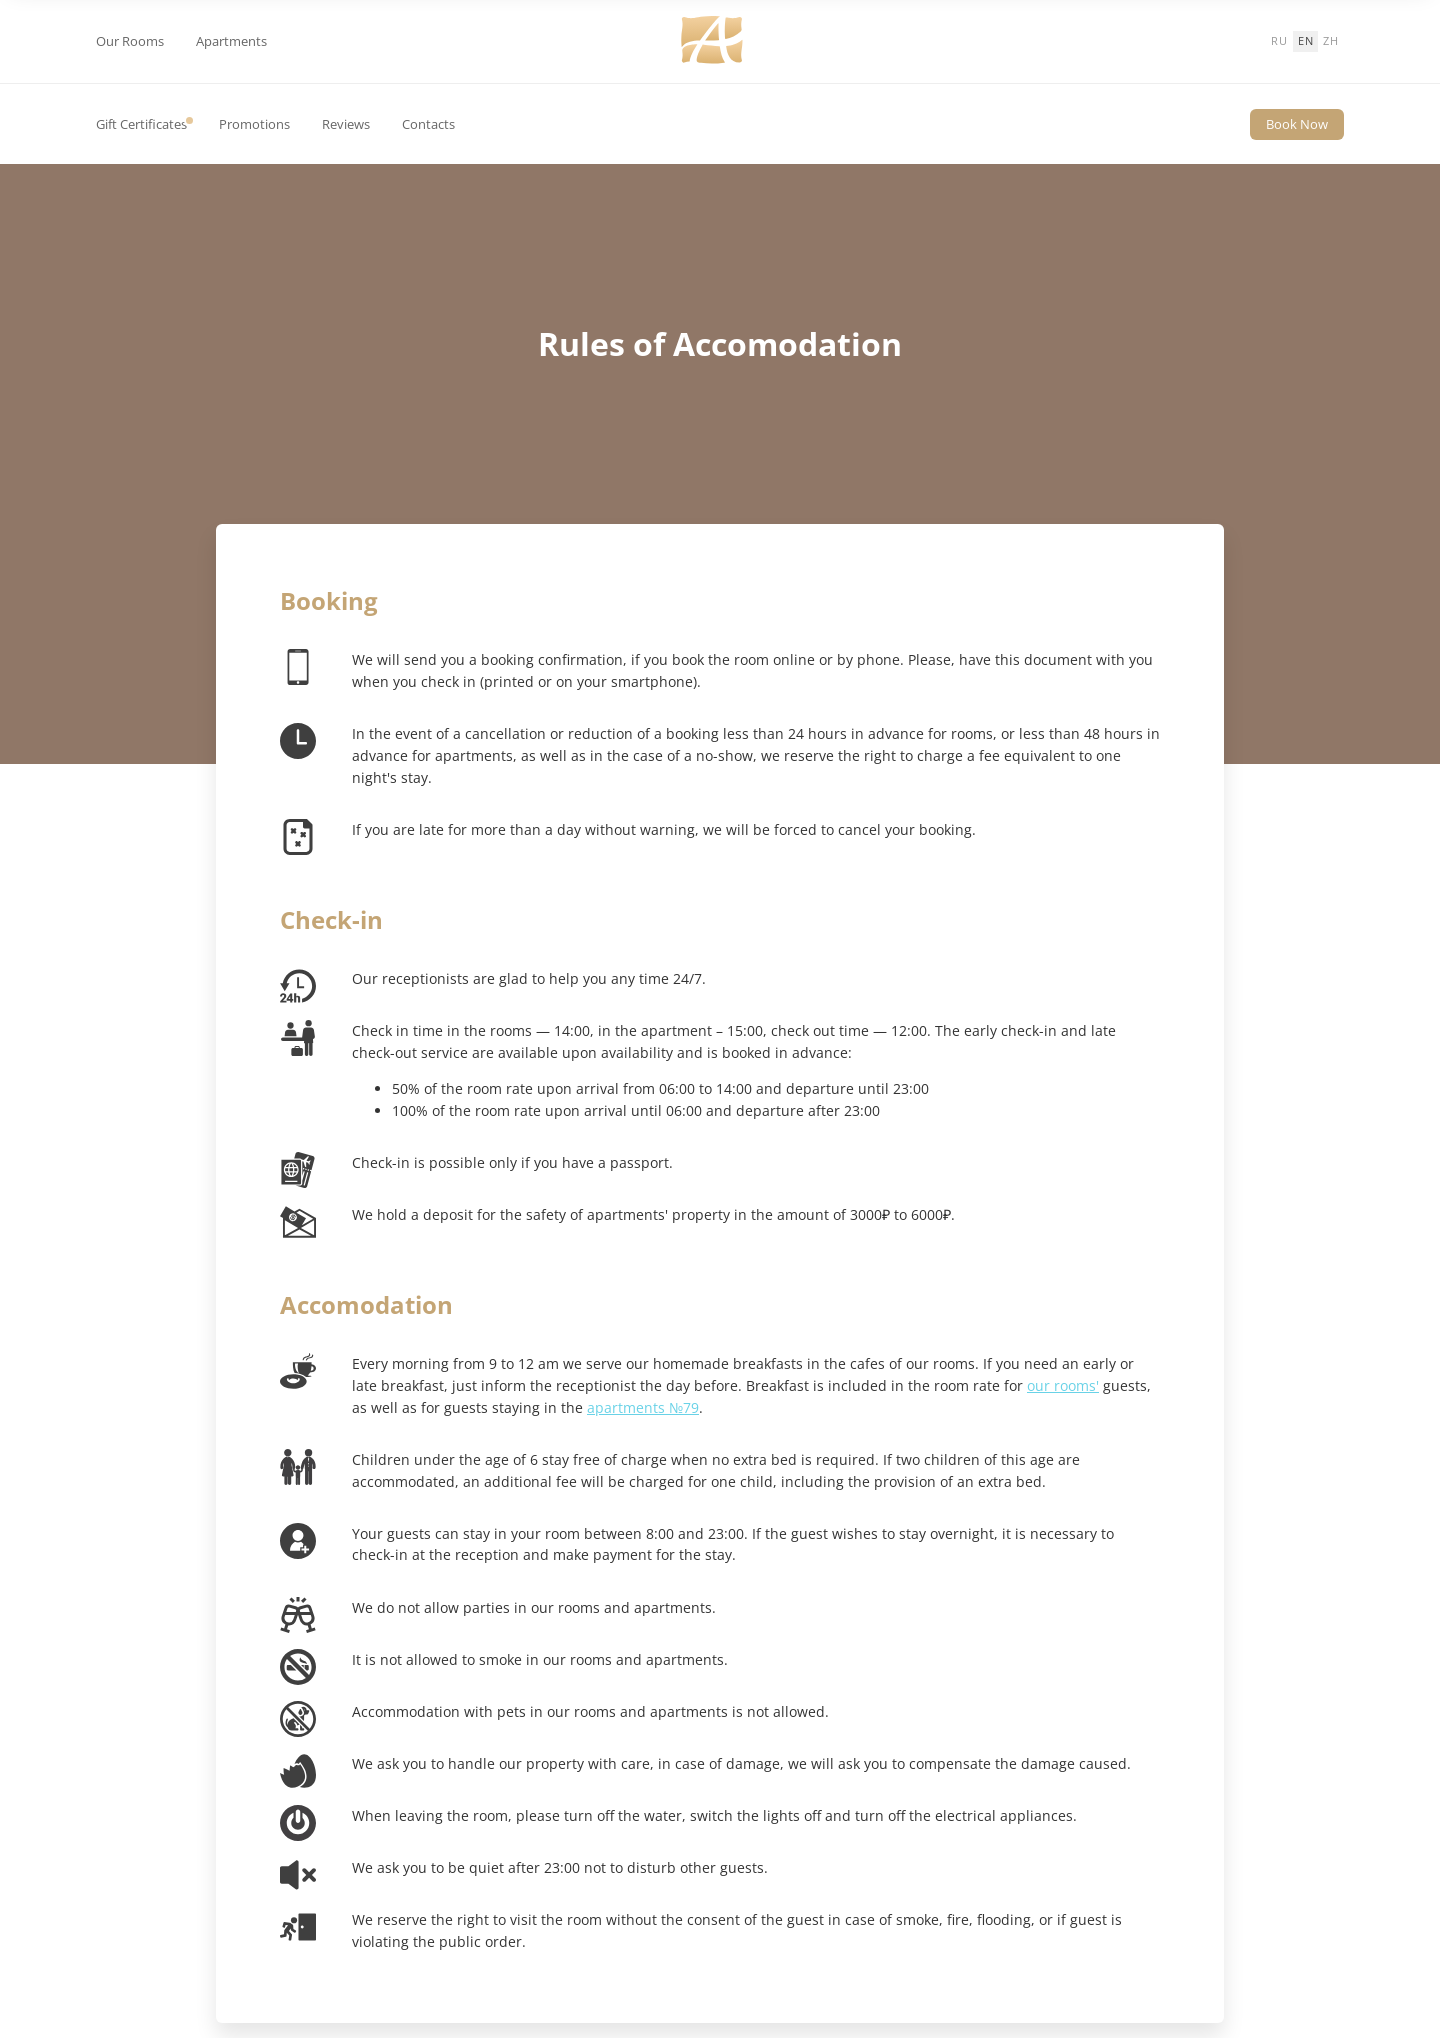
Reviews (346, 124)
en (1306, 40)
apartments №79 (643, 1407)
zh (1331, 40)
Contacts (428, 124)
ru (1279, 40)
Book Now (1297, 124)
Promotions (254, 124)
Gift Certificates (141, 124)
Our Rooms (130, 41)
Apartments (231, 41)
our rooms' (1063, 1385)
